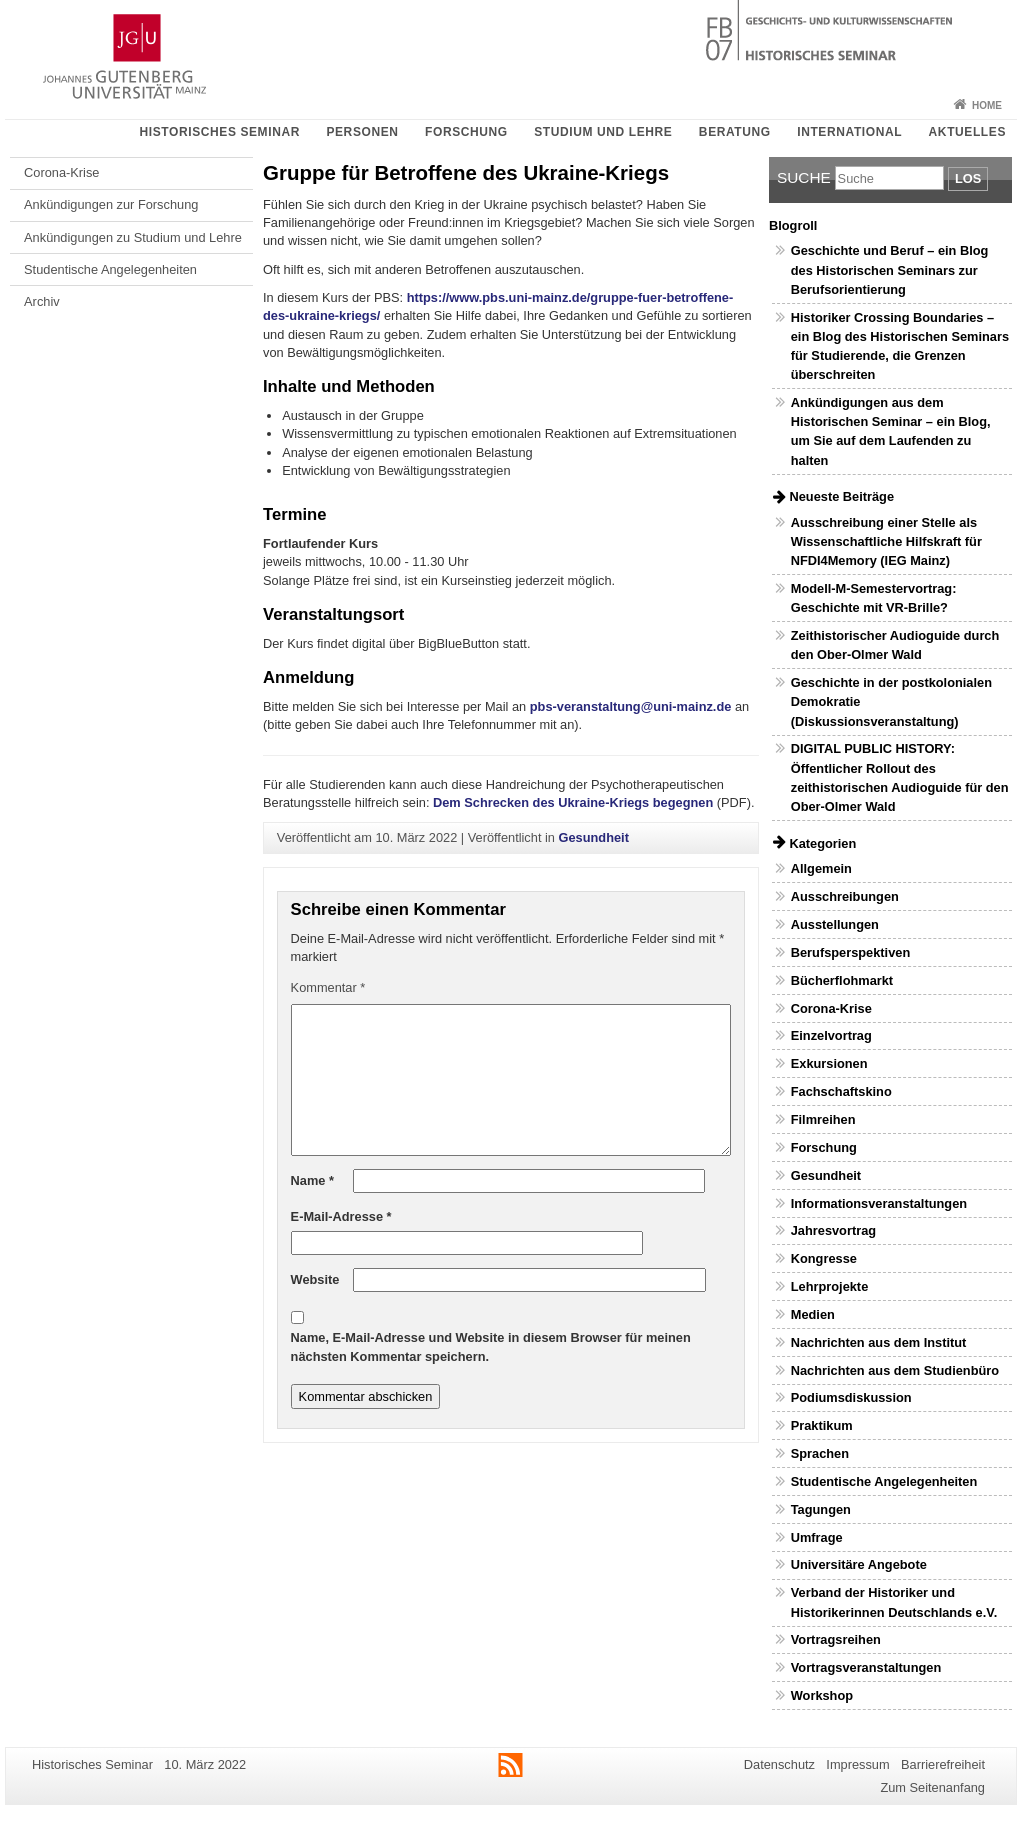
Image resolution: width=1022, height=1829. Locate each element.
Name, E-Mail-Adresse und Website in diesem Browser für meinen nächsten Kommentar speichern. (491, 1346)
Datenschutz (779, 1764)
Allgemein (821, 868)
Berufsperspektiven (850, 952)
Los (968, 178)
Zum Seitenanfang (932, 1787)
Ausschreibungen (845, 896)
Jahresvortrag (833, 1230)
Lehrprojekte (830, 1286)
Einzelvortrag (831, 1035)
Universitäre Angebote (859, 1564)
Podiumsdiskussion (851, 1397)
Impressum (857, 1764)
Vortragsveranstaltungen (866, 1667)
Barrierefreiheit (943, 1764)
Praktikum (822, 1425)
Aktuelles (967, 132)
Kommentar (328, 987)
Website (315, 1279)
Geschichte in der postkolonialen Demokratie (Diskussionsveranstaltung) (891, 701)
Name (312, 1180)
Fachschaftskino (841, 1091)
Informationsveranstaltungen (879, 1203)
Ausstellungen (835, 924)
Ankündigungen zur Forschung (111, 204)
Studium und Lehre (603, 132)
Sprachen (820, 1453)
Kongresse (824, 1258)
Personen (362, 132)
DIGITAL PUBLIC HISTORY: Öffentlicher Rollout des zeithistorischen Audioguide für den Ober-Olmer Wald (900, 777)
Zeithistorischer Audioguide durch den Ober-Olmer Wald (895, 645)
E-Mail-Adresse (341, 1216)
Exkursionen (829, 1063)
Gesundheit (594, 837)
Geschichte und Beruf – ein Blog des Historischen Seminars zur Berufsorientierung (890, 269)
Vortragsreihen (836, 1639)
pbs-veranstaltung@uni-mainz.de (631, 706)
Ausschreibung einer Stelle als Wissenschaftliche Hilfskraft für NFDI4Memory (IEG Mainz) (886, 541)
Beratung (735, 132)
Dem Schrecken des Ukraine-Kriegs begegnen (573, 802)
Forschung (466, 132)
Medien (813, 1314)
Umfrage (817, 1537)
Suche (804, 177)
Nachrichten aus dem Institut (879, 1342)
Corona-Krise (61, 172)
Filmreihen (823, 1119)
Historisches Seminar (219, 132)
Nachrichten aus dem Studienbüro (895, 1370)
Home (987, 105)
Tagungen (821, 1509)
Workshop (822, 1695)
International (849, 132)
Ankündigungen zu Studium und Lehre (133, 237)
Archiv (42, 301)
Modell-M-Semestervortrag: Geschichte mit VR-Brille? (874, 598)
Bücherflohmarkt (842, 980)
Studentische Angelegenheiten (110, 269)
